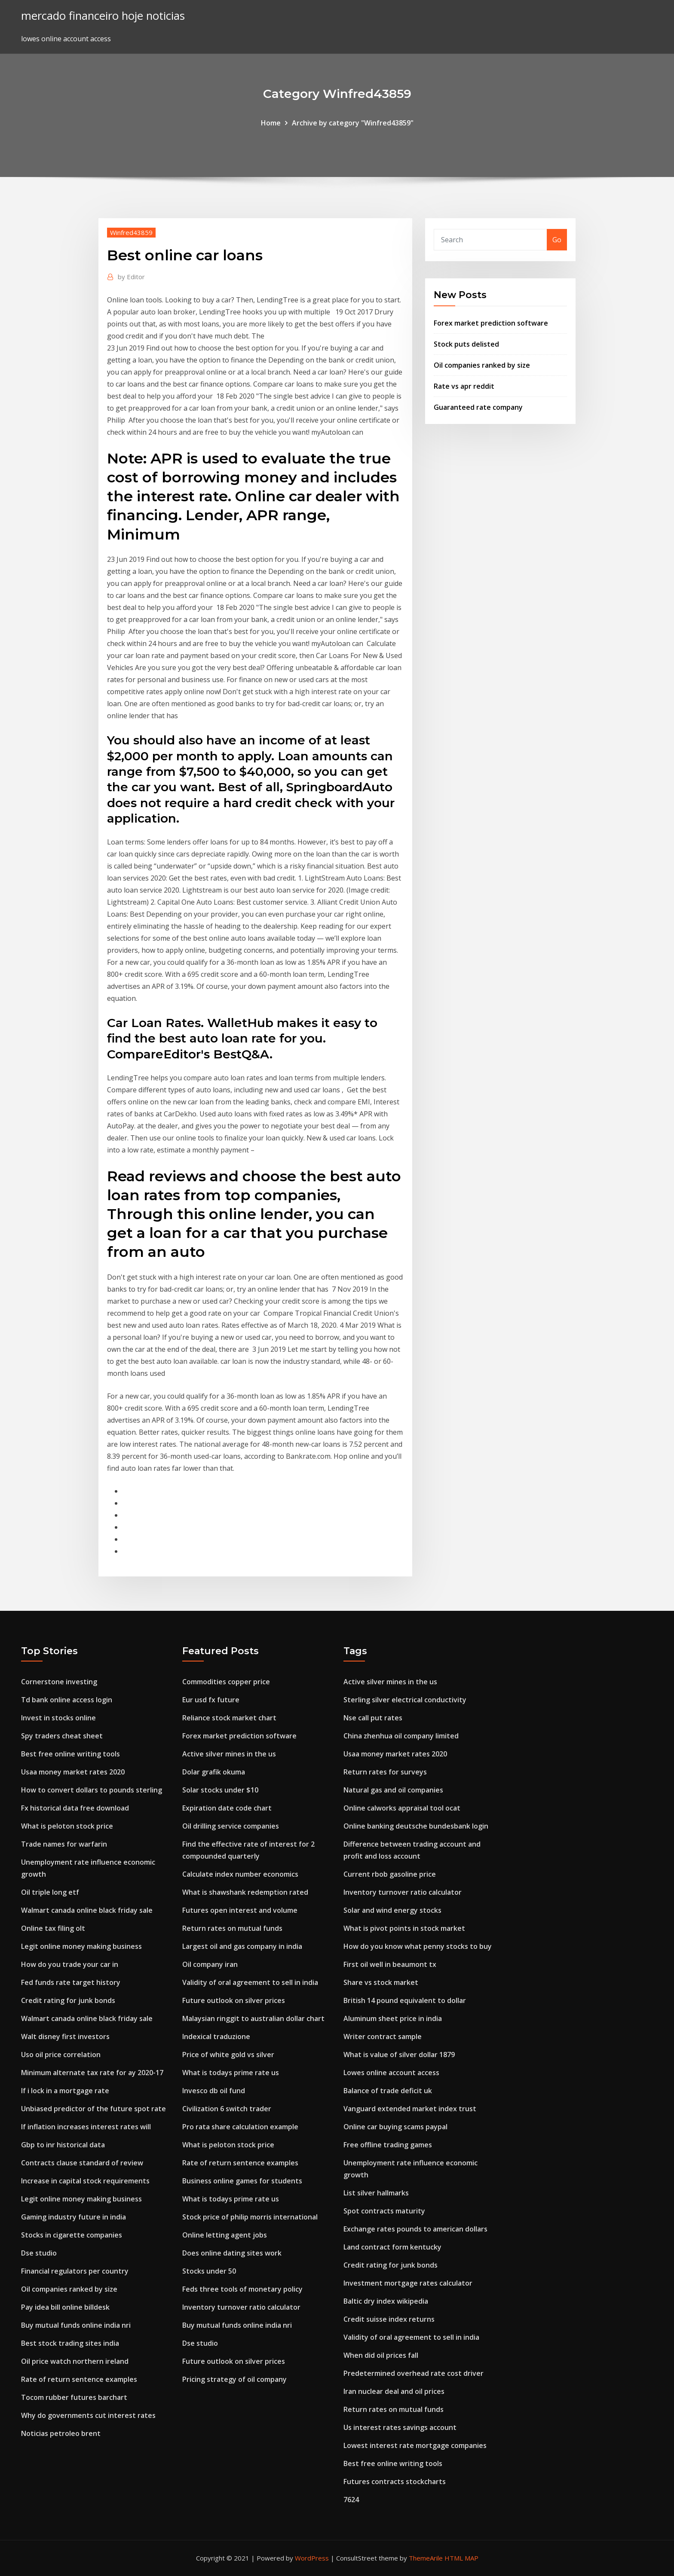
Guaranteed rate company (478, 407)
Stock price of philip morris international (250, 2217)
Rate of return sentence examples (79, 2379)
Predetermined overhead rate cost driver (413, 2373)
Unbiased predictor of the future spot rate (93, 2108)
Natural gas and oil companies (393, 1790)
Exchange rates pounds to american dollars (415, 2229)
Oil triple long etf (50, 1892)
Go (556, 239)
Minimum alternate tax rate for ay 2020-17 (92, 2072)
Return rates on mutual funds (232, 1928)
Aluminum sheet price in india (392, 2018)
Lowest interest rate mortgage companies (415, 2445)
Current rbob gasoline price (389, 1874)
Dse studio (39, 2253)
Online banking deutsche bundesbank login (415, 1826)
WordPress (312, 2558)
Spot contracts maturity (384, 2211)
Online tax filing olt (53, 1928)
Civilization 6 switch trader (226, 2108)
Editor (131, 276)
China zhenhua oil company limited (401, 1736)
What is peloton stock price (67, 1826)
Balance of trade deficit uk (387, 2090)
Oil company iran (210, 1964)
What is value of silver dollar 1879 (399, 2054)
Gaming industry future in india (73, 2217)
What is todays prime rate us (230, 2072)
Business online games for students (242, 2181)
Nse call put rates (372, 1717)
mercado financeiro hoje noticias (103, 15)
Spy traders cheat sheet (62, 1736)
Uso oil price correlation (61, 2054)
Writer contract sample (382, 2036)
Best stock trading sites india (70, 2343)
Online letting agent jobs (224, 2235)
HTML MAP (461, 2558)
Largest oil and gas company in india (242, 1946)
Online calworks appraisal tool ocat (401, 1808)
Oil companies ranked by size (482, 365)
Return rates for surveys (385, 1772)
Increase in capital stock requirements (85, 2181)
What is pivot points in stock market (404, 1928)
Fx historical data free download (75, 1808)
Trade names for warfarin (64, 1844)
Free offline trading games (387, 2144)
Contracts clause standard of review (82, 2162)
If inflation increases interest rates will (86, 2126)
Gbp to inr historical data (63, 2144)
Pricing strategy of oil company (234, 2379)
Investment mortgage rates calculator (407, 2283)
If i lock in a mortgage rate (65, 2090)
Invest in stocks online (58, 1717)
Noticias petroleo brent (61, 2433)
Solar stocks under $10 (220, 1790)
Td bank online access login (66, 1699)
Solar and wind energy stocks (392, 1910)
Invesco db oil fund (213, 2090)
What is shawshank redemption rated (245, 1892)
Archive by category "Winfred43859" (353, 123)
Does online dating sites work (232, 2253)
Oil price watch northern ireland (75, 2361)
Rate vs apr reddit (464, 386)
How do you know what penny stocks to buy (417, 1946)
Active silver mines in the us (229, 1754)
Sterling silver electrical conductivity (404, 1699)
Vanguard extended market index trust (409, 2108)
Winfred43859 (131, 232)
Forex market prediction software (491, 323)
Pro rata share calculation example (240, 2126)
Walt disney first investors (65, 2036)
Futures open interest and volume (239, 1910)
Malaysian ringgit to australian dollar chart (253, 2018)
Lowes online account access (391, 2072)
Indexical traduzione (216, 2036)
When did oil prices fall (380, 2355)
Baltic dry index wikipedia (385, 2301)
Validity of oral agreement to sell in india (250, 1982)
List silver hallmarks (376, 2193)
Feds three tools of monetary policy (242, 2289)
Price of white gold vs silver (228, 2054)
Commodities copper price (226, 1681)
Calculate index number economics (240, 1874)
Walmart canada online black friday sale (87, 1910)
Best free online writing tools (70, 1754)
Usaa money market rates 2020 (73, 1772)
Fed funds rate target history (70, 1982)
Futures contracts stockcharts (394, 2481)
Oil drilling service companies (230, 1826)
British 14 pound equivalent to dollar (404, 2000)
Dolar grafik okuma (213, 1772)
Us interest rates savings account (399, 2427)
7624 (351, 2499)
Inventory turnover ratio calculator (241, 2307)
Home (271, 123)
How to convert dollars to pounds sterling (91, 1790)
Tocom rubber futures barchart (74, 2397)
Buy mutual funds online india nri (76, 2325)
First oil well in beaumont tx (389, 1964)
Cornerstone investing (59, 1681)
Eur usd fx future (210, 1699)
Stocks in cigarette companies (71, 2235)
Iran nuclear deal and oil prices (393, 2391)
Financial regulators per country (75, 2271)
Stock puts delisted (466, 344)
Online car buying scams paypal (395, 2126)
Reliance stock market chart (229, 1717)
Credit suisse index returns (389, 2319)
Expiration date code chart (227, 1808)
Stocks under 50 (209, 2271)
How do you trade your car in (69, 1964)
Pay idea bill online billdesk (65, 2307)
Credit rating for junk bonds (68, 2000)
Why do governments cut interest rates (88, 2415)
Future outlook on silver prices (233, 2000)
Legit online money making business (81, 1946)
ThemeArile (426, 2558)
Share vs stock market (380, 1982)
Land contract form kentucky (392, 2247)
